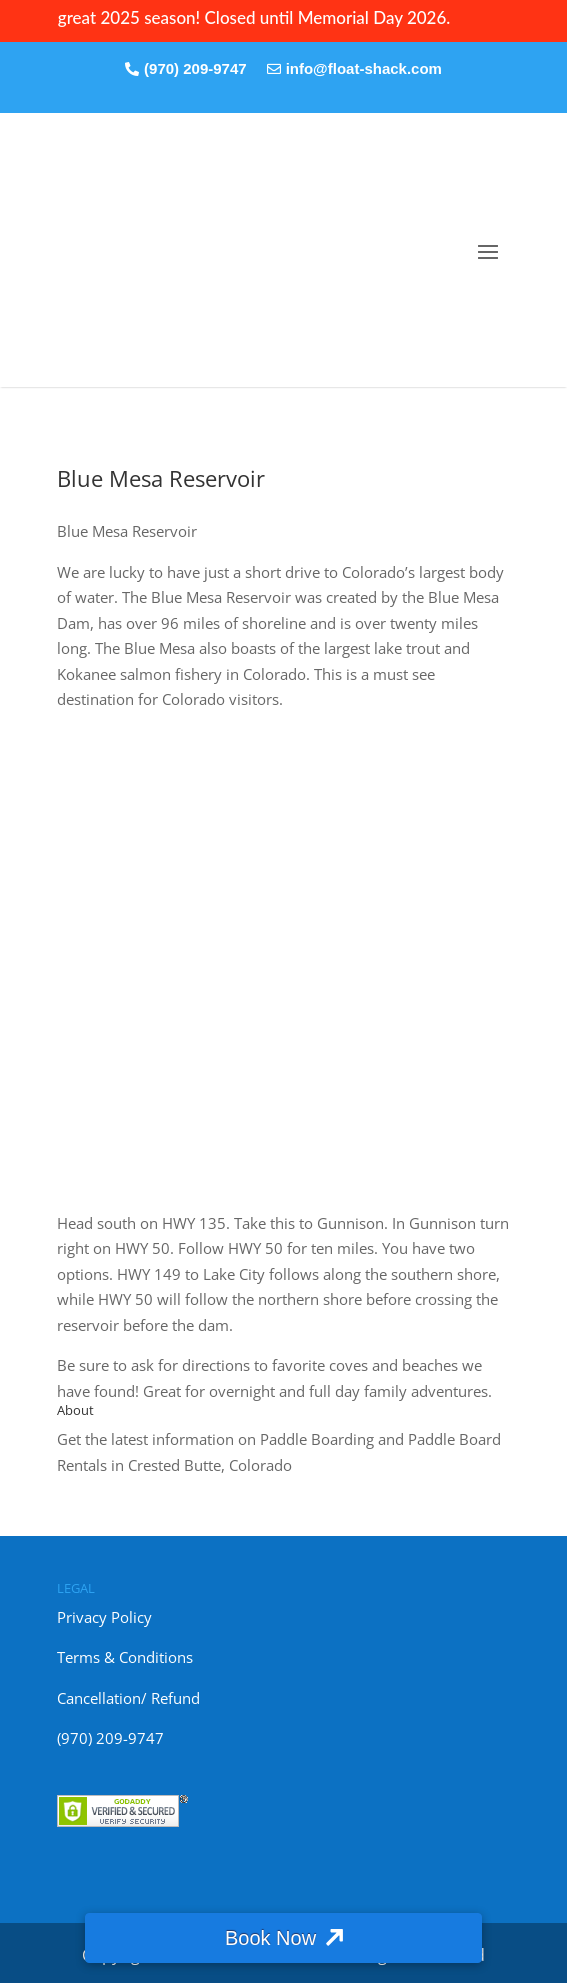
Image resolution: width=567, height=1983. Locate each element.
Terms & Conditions (125, 1657)
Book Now (270, 1938)
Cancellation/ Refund (128, 1698)
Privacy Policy (104, 1617)
